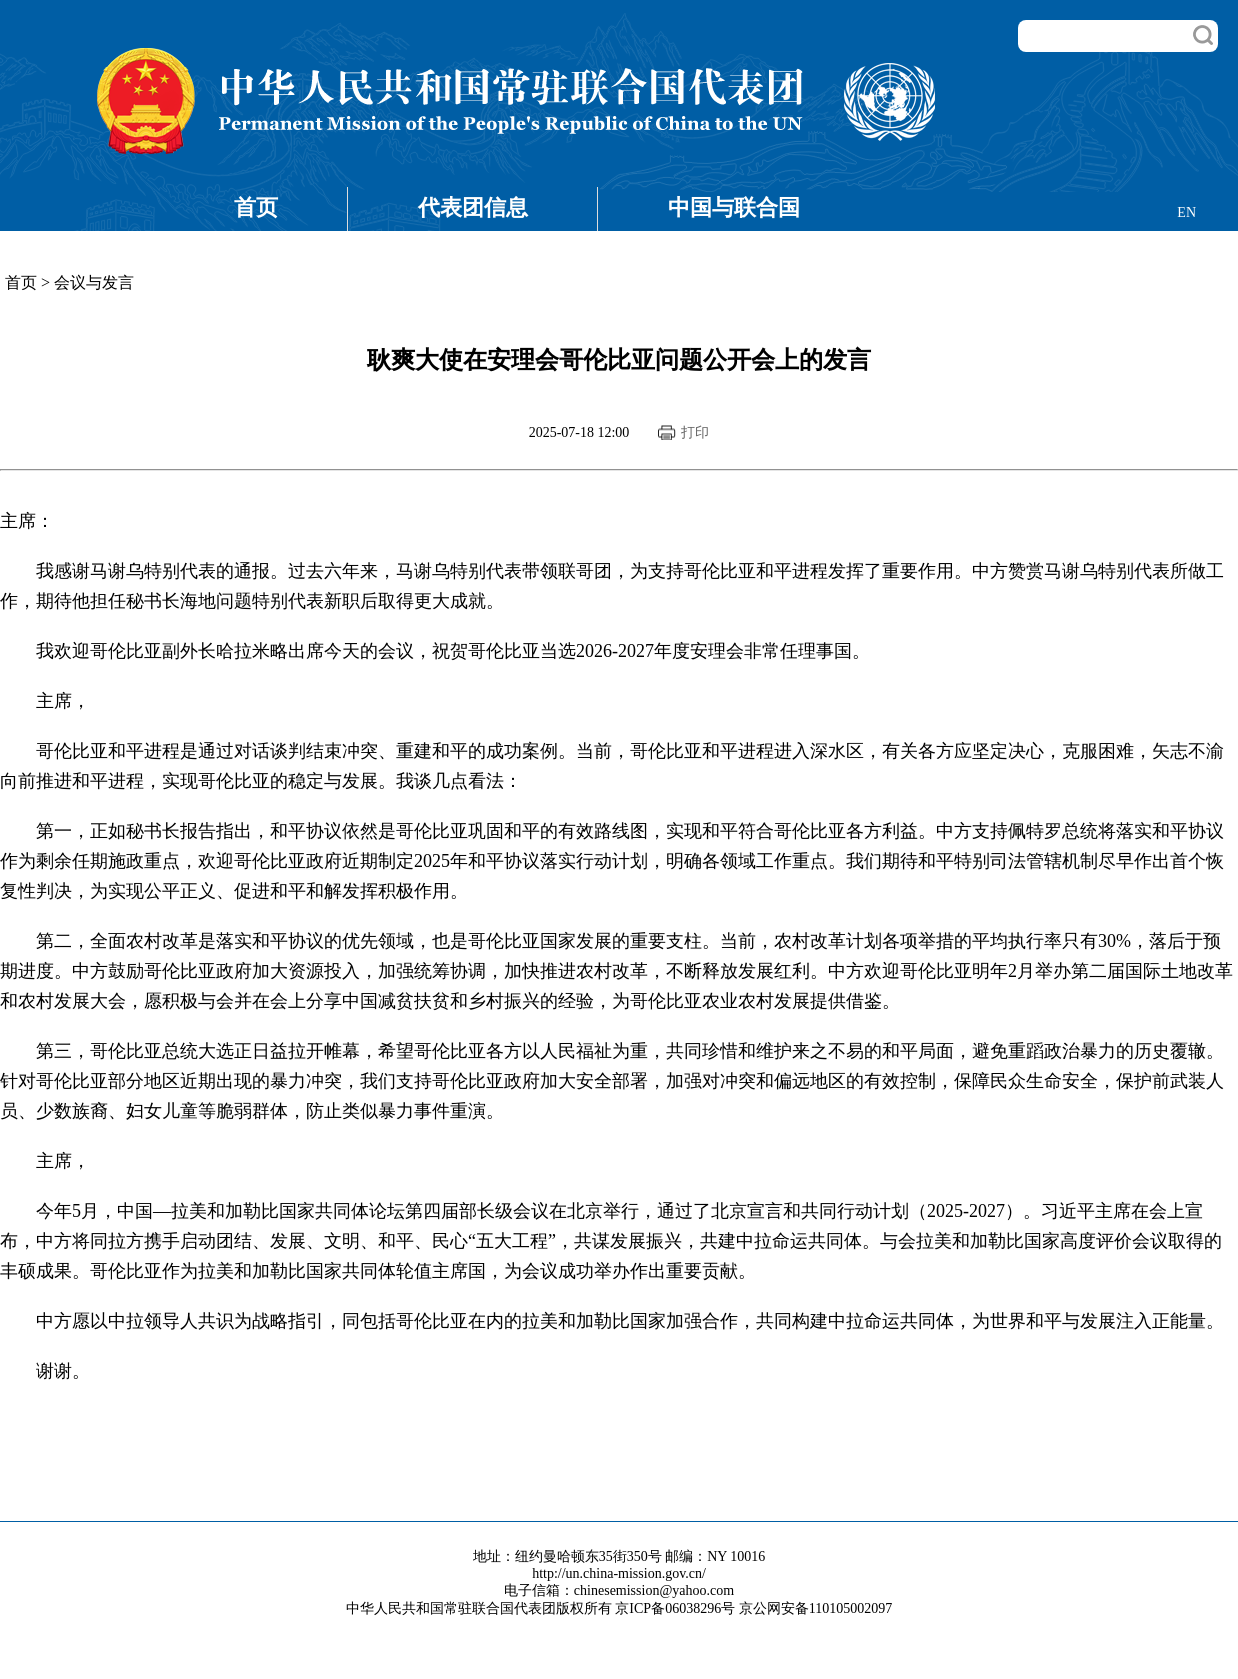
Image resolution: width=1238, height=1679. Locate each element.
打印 (695, 432)
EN (1186, 212)
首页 (256, 207)
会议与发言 (94, 282)
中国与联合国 (734, 207)
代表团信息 (473, 207)
